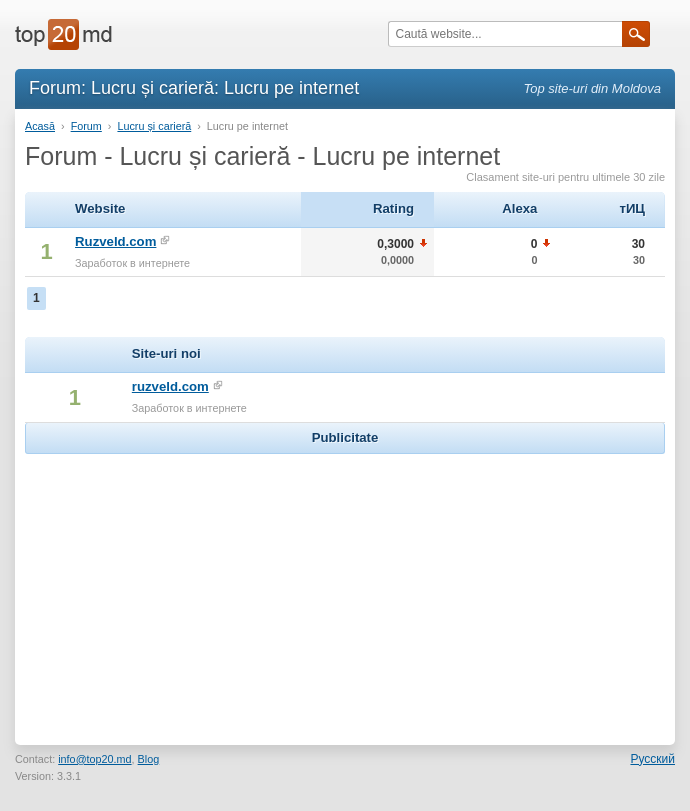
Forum (86, 126)
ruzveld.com (170, 386)
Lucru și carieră (154, 126)
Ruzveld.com (115, 241)
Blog (149, 759)
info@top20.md (94, 759)
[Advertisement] (345, 584)
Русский (652, 759)
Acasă (40, 126)
